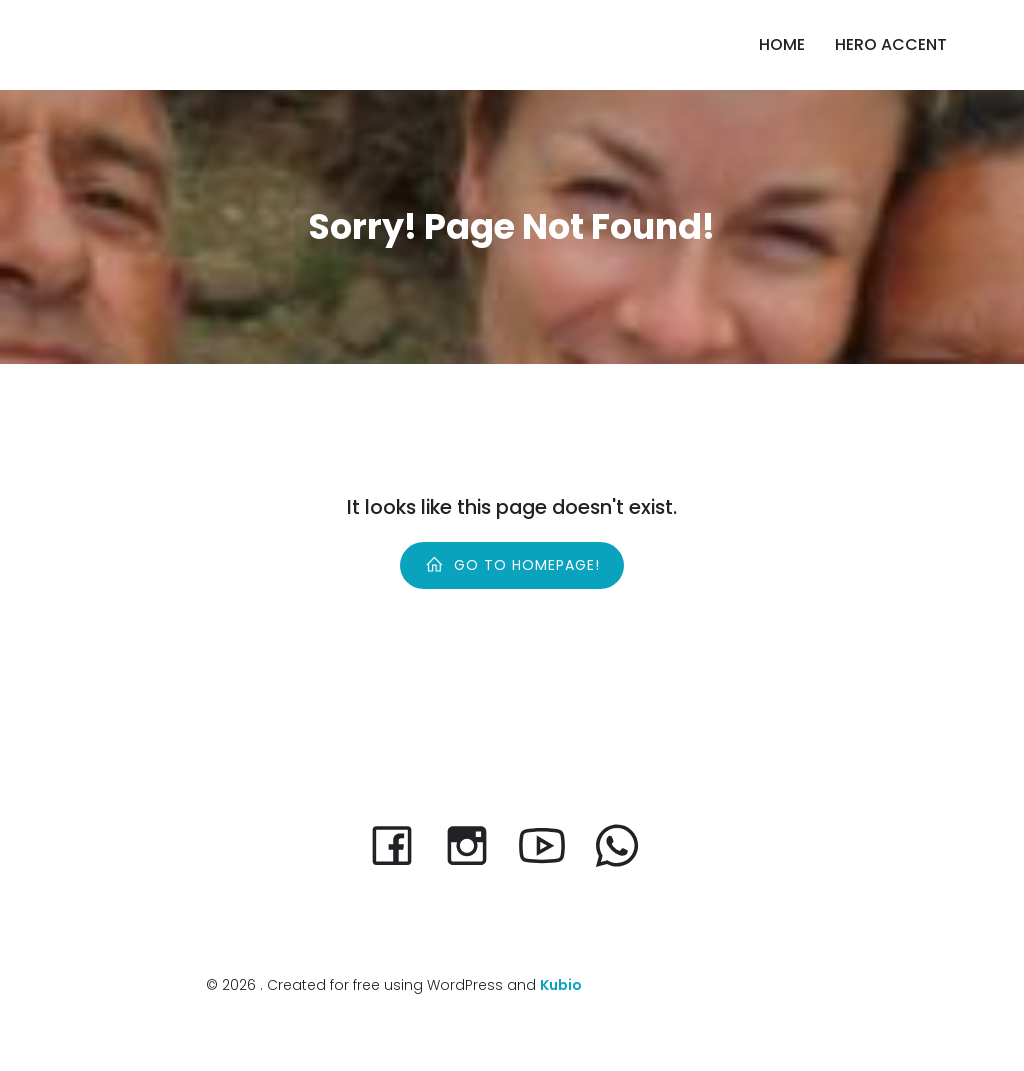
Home (782, 44)
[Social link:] (549, 844)
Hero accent (891, 44)
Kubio (561, 985)
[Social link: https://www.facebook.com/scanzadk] (399, 844)
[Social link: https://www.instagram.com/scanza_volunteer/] (474, 844)
